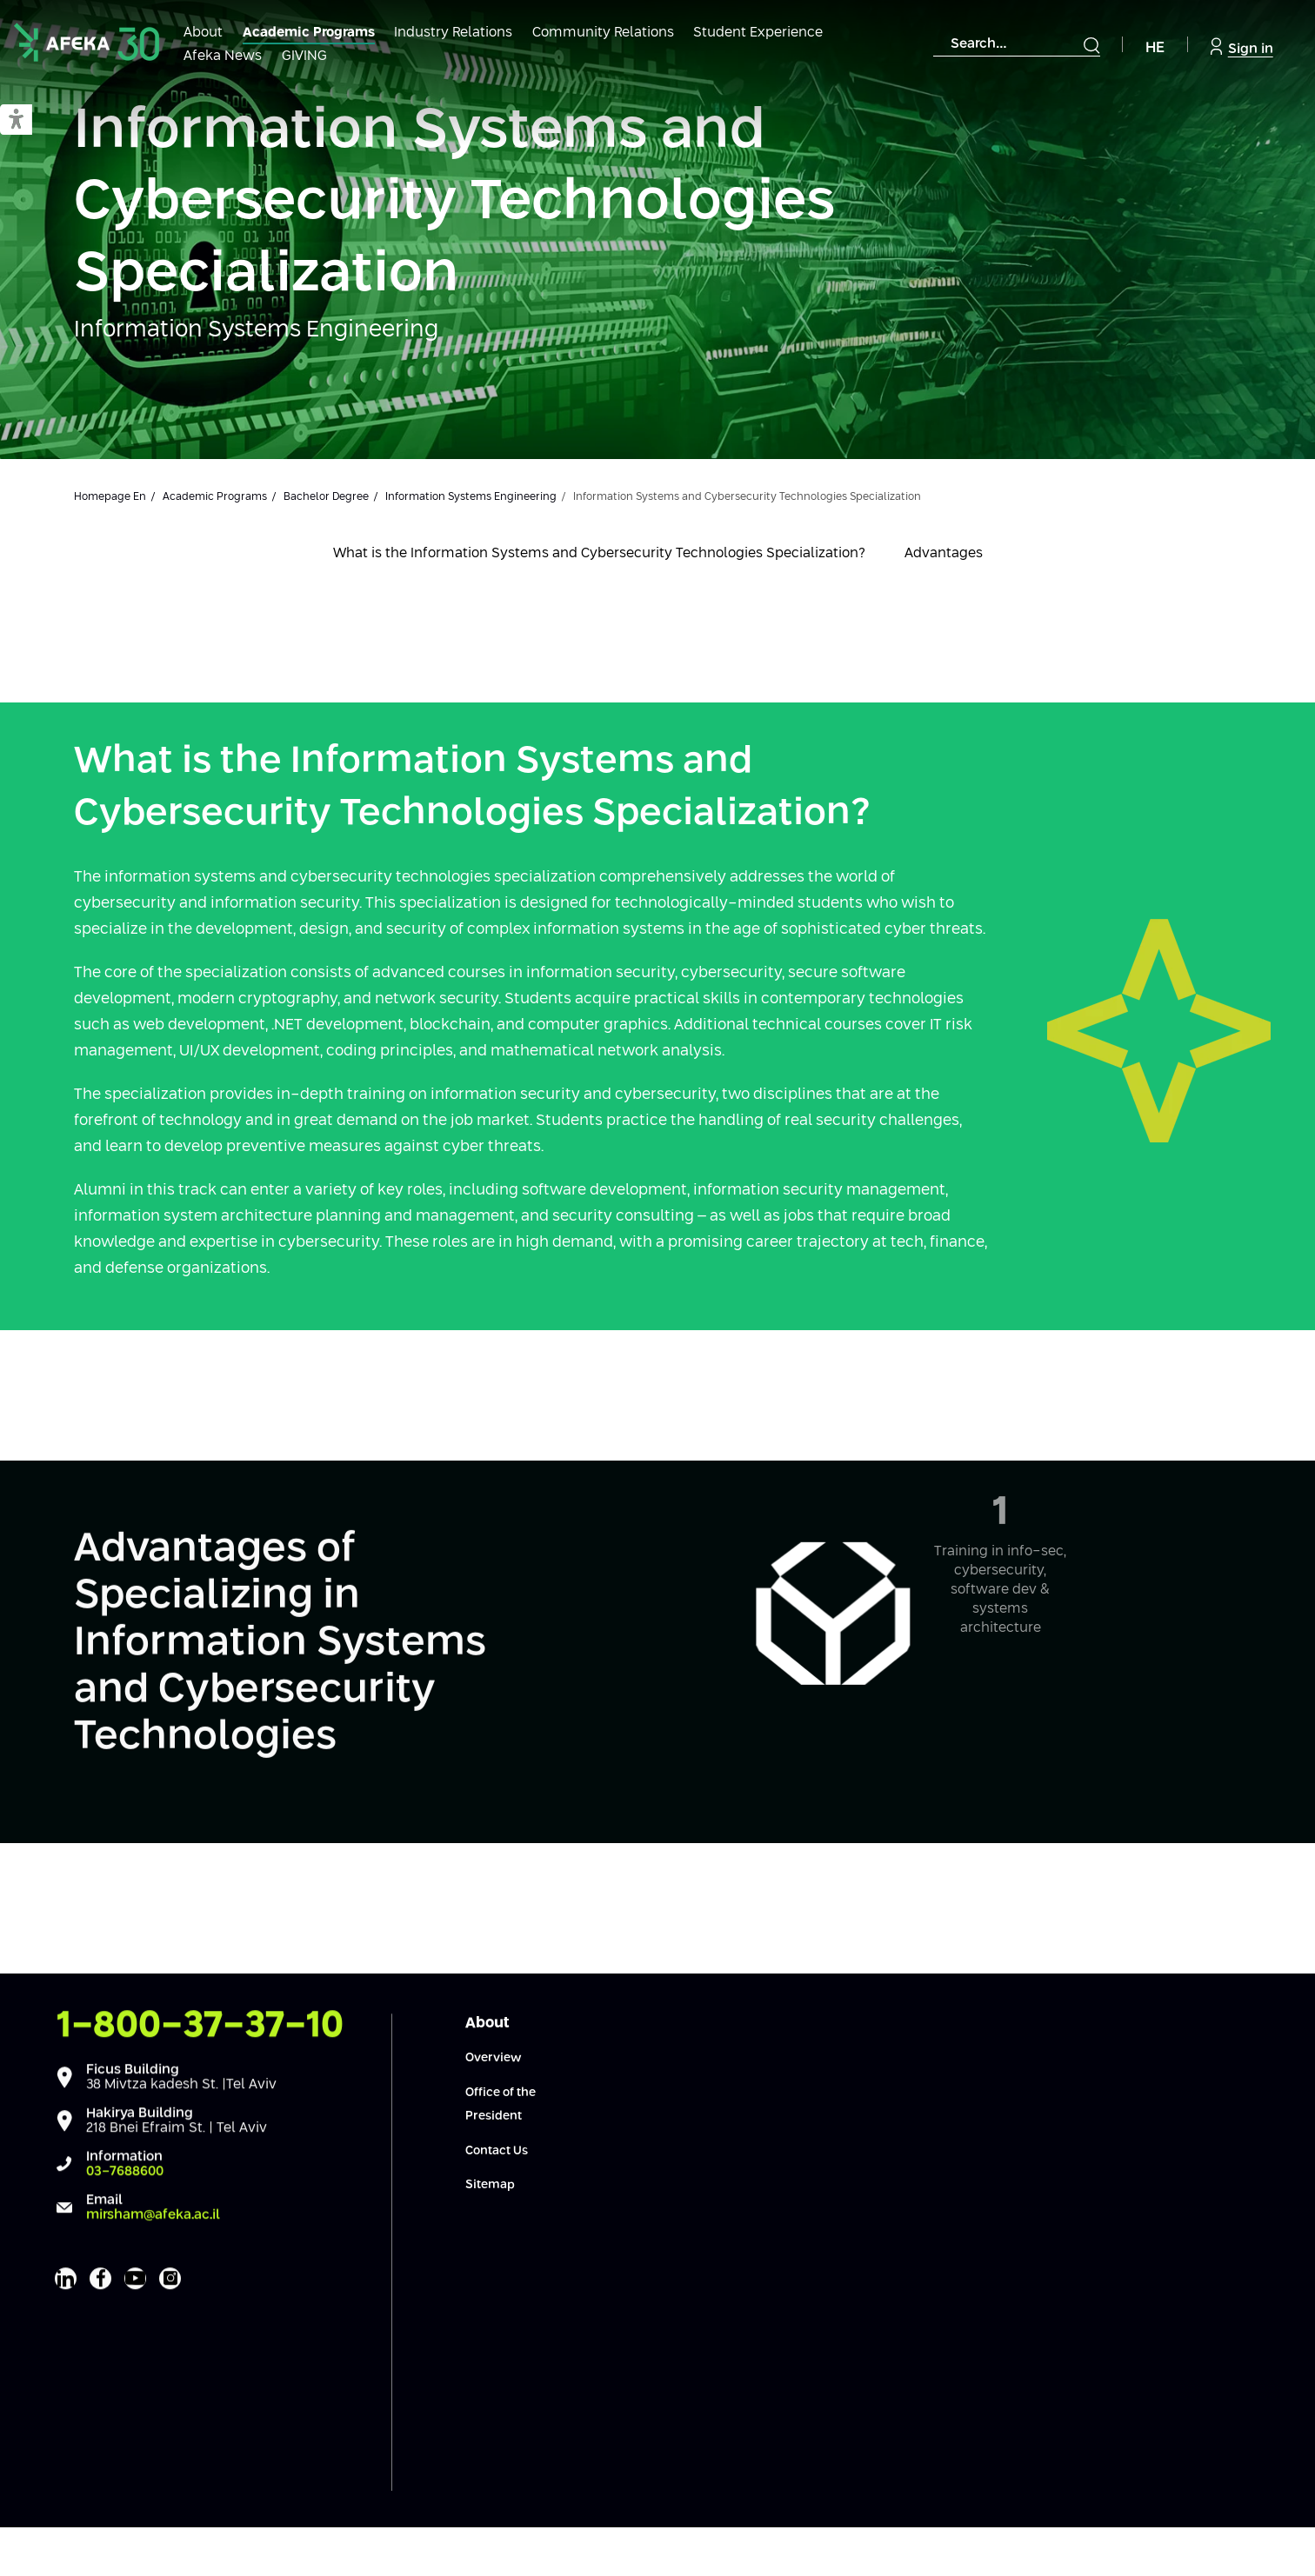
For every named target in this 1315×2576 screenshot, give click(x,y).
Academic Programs (309, 32)
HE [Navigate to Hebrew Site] (1155, 48)
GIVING (304, 56)
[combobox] (1016, 44)
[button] (16, 120)
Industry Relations (453, 32)
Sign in (1242, 47)
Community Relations (603, 32)
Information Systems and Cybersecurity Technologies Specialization (454, 203)
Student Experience (758, 32)
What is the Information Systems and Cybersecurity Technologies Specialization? (599, 553)
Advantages (943, 553)
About (203, 32)
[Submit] (1091, 45)
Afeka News (223, 56)
